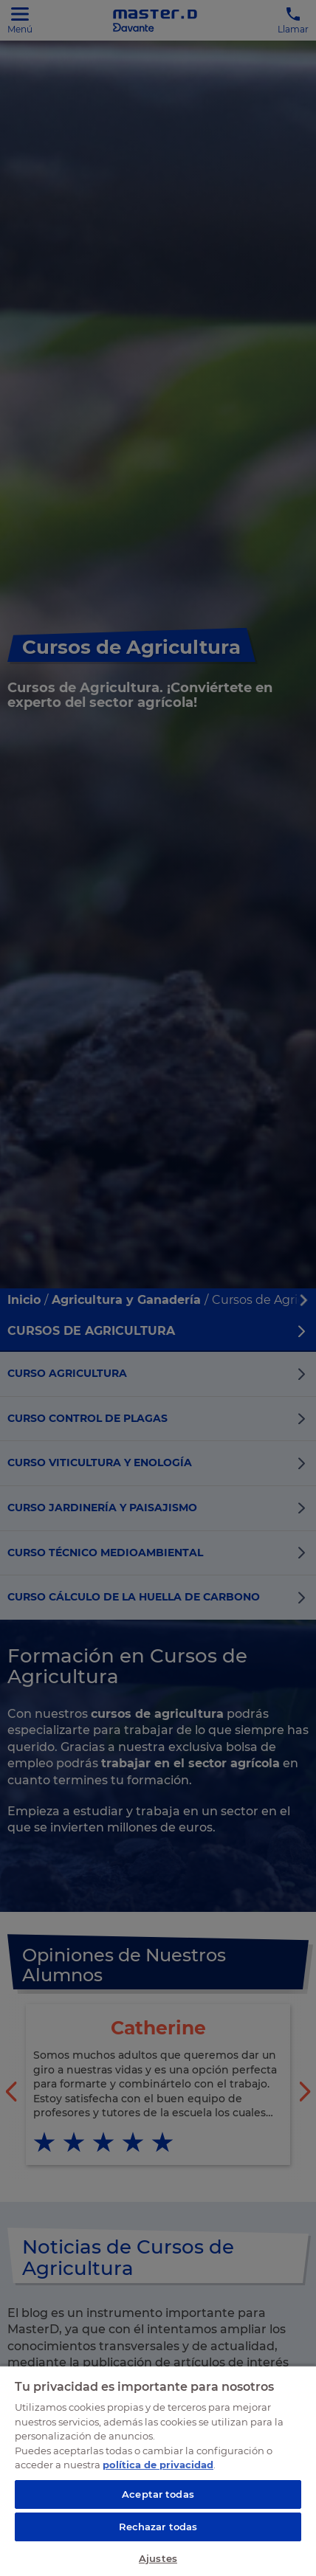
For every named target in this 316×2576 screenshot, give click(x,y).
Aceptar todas (158, 2494)
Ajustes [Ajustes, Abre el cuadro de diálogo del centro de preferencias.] (158, 2558)
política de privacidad (158, 2464)
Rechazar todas (158, 2526)
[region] (158, 2470)
